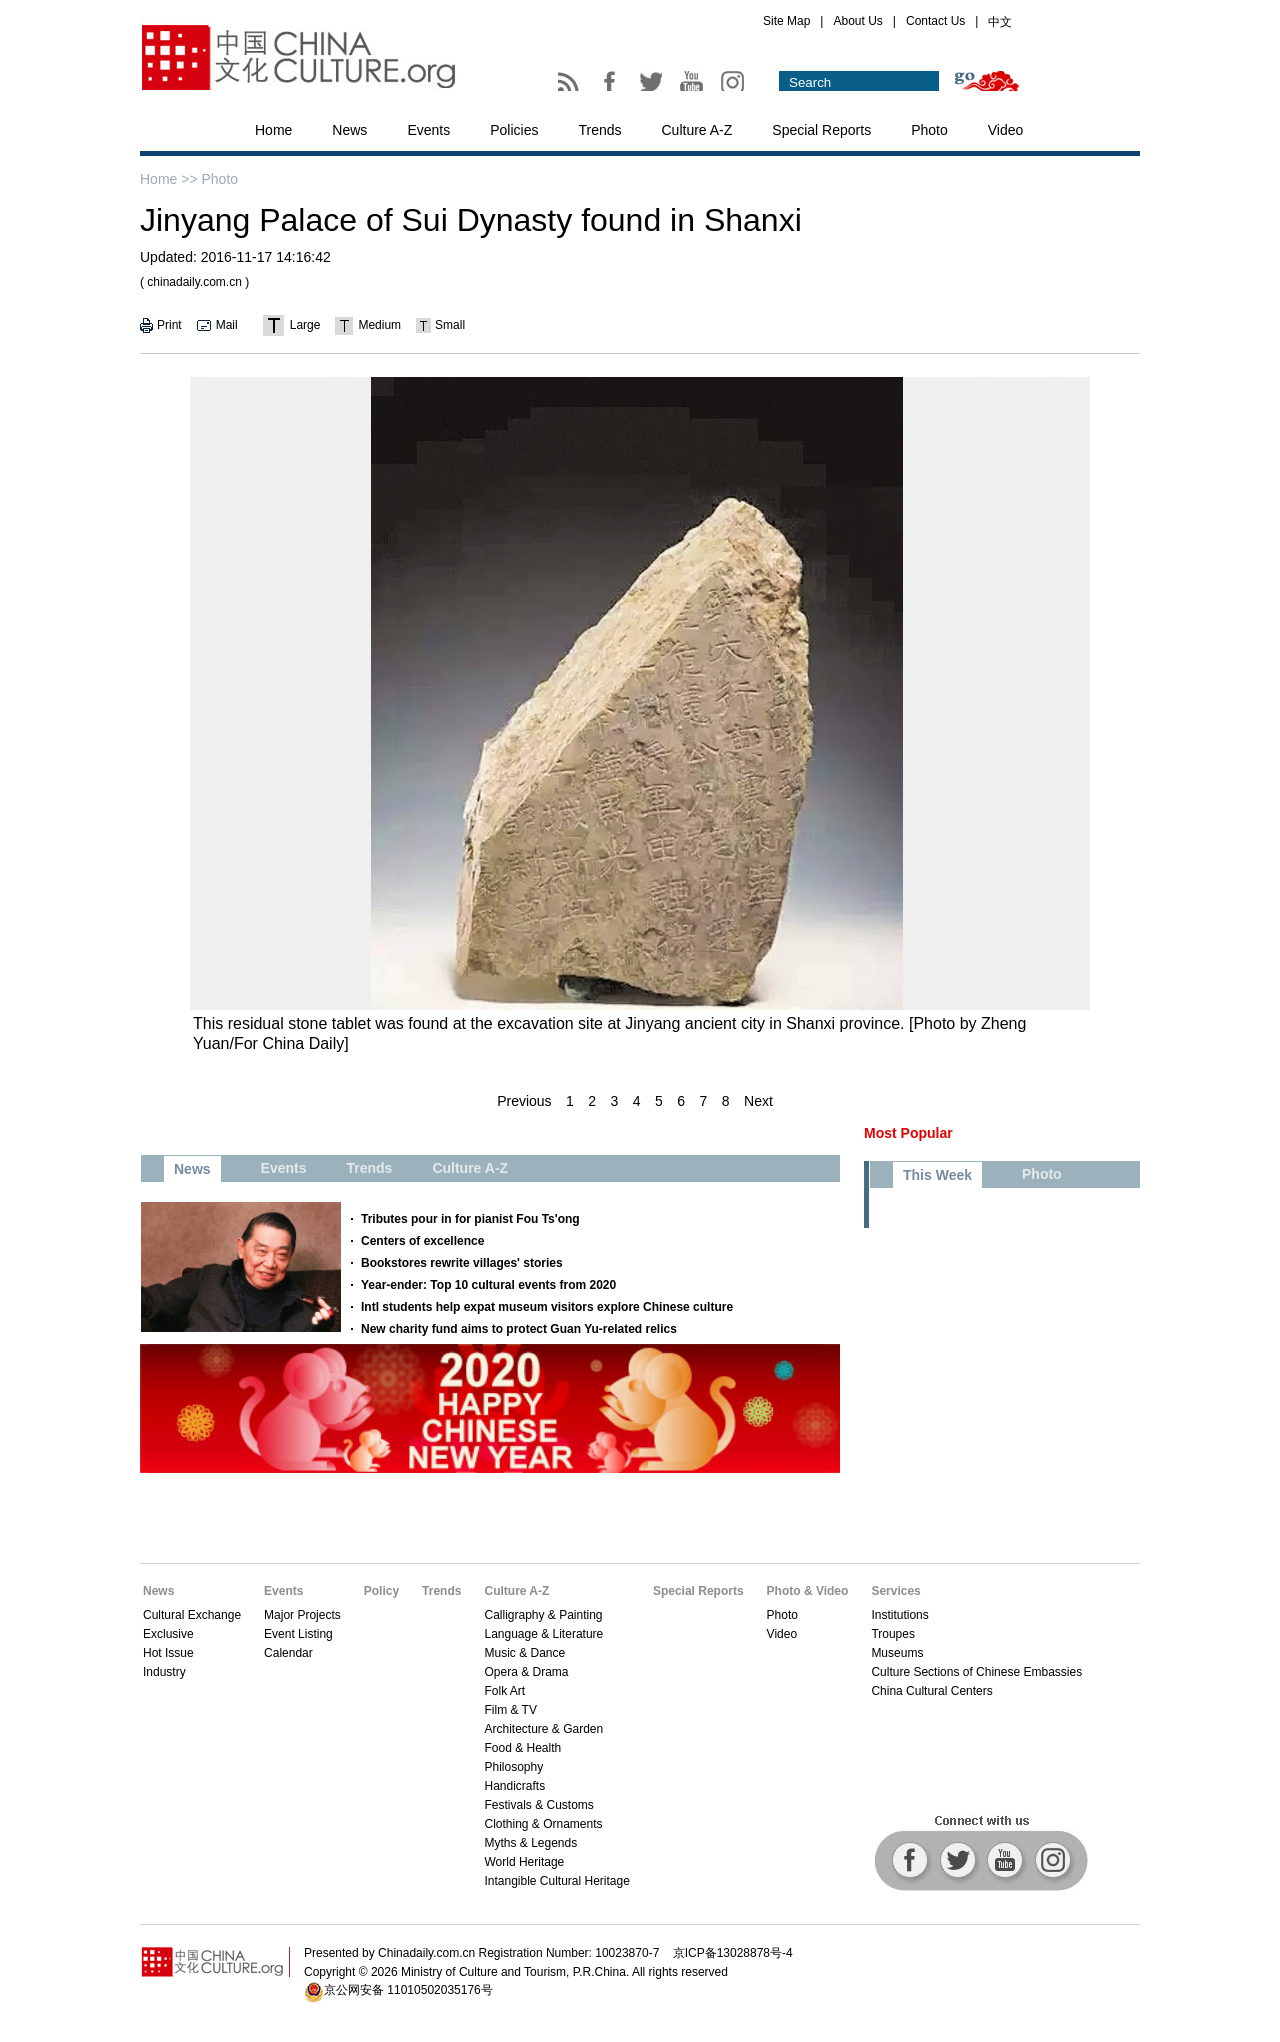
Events (428, 130)
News (349, 130)
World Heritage (524, 1862)
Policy (381, 1591)
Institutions (899, 1615)
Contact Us (935, 21)
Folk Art (504, 1691)
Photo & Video (808, 1591)
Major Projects (302, 1615)
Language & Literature (543, 1634)
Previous (524, 1101)
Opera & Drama (526, 1672)
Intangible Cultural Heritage (556, 1881)
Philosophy (513, 1767)
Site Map (786, 21)
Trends (599, 130)
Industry (164, 1672)
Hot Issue (168, 1653)
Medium (379, 325)
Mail (227, 325)
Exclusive (168, 1634)
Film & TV (510, 1710)
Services (895, 1591)
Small (450, 325)
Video (1006, 130)
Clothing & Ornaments (543, 1824)
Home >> (169, 179)
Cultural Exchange (192, 1615)
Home (273, 130)
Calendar (288, 1653)
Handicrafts (514, 1786)
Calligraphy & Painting (543, 1615)
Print (169, 325)
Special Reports (821, 130)
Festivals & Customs (538, 1805)
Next (758, 1101)
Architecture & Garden (543, 1729)
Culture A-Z (697, 130)
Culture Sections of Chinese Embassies (976, 1672)
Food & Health (522, 1748)
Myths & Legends (530, 1843)
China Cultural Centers (931, 1691)
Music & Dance (524, 1653)
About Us (857, 21)
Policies (514, 130)
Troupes (893, 1634)
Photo (929, 130)
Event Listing (298, 1634)
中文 (1000, 22)
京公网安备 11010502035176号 (408, 1990)
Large (305, 325)
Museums (897, 1653)
